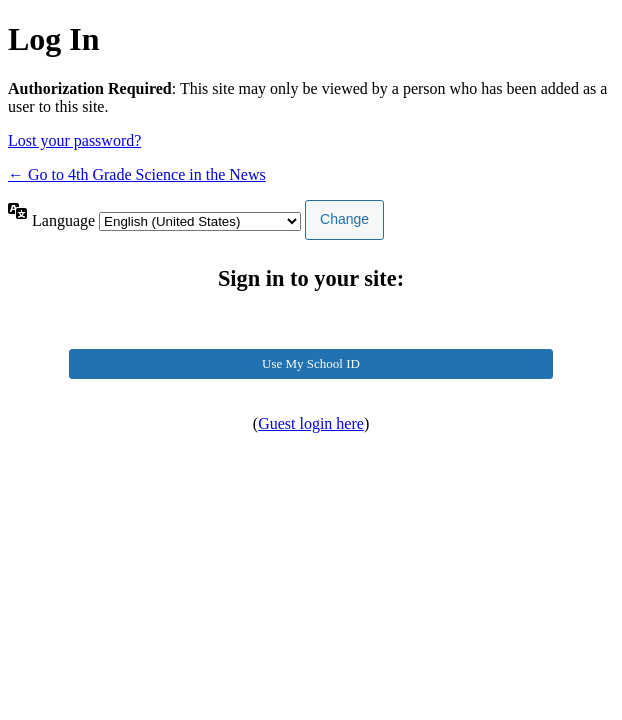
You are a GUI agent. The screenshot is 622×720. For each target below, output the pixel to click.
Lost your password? (74, 140)
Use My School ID (311, 363)
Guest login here (311, 423)
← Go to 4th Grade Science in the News (137, 174)
